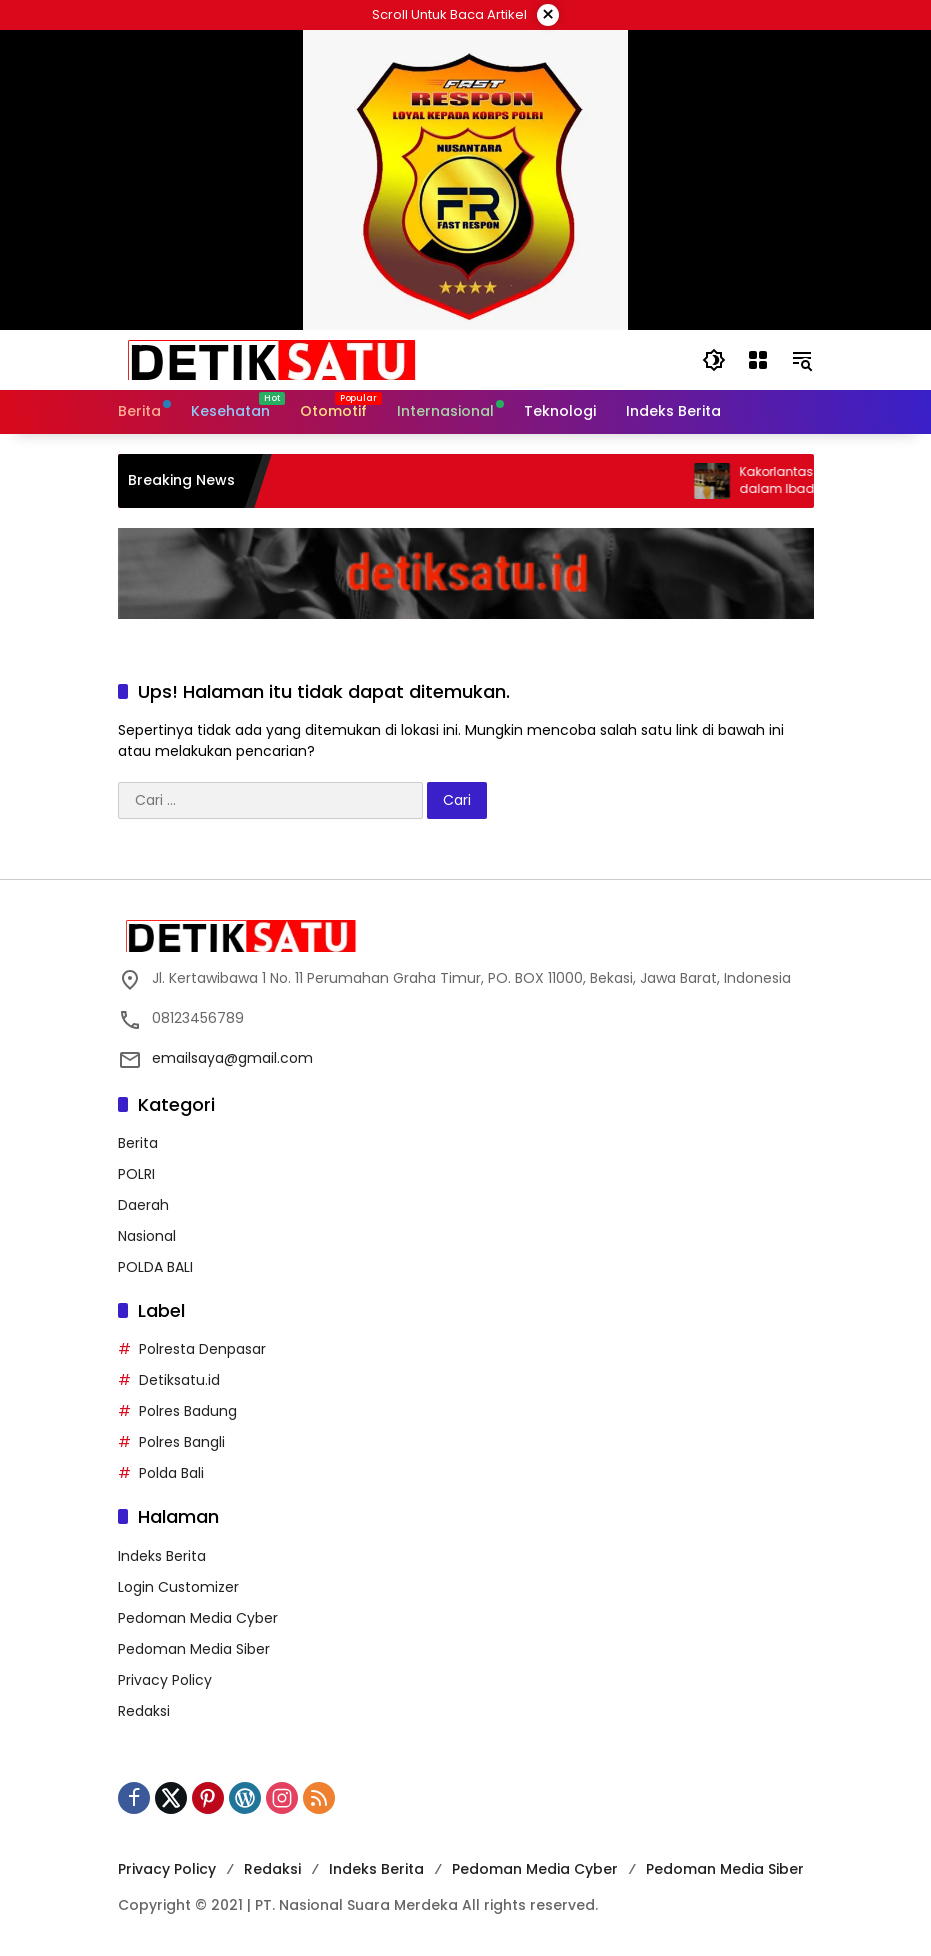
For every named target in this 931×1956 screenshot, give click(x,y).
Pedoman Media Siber (194, 1649)
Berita (138, 1143)
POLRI (136, 1174)
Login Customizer (178, 1587)
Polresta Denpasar (202, 1349)
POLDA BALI (155, 1267)
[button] (714, 360)
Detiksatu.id (179, 1380)
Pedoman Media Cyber (198, 1618)
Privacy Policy (165, 1680)
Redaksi (144, 1711)
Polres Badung (188, 1411)
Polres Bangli (182, 1442)
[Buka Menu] (758, 360)
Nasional (147, 1236)
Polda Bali (171, 1473)
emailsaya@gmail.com (232, 1058)
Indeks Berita (162, 1556)
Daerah (143, 1205)
